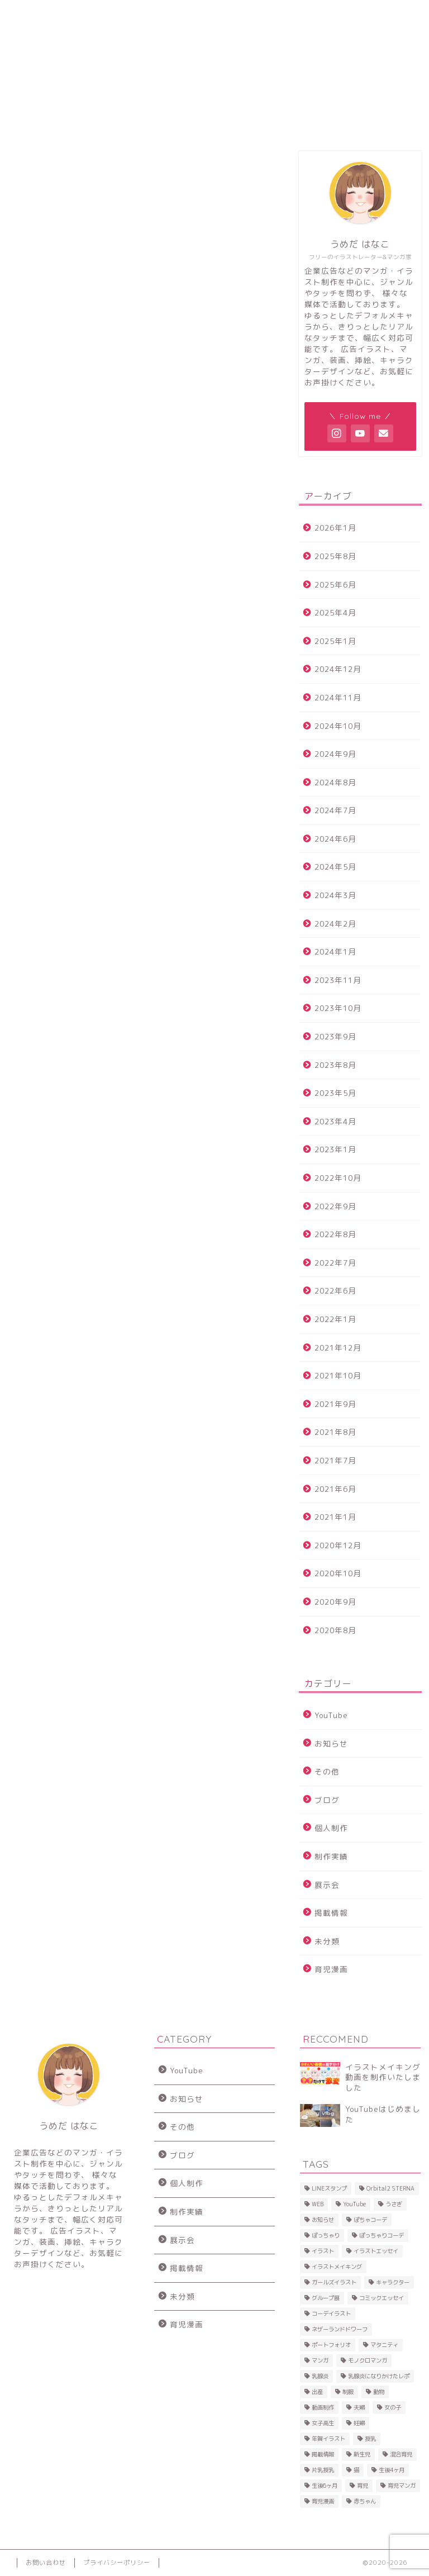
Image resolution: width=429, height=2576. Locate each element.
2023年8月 (335, 1065)
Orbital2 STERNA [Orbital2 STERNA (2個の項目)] (390, 2188)
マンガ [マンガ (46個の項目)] (320, 2360)
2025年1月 (335, 641)
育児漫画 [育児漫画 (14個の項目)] (323, 2501)
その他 (327, 1771)
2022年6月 (335, 1290)
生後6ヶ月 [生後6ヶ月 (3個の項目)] (324, 2485)
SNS (196, 13)
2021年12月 (337, 1347)
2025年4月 (335, 612)
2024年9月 (335, 753)
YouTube (331, 1715)
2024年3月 (335, 895)
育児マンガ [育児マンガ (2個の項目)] (402, 2485)
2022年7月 (335, 1262)
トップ (38, 13)
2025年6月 (335, 584)
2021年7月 (335, 1460)
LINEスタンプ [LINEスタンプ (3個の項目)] (329, 2188)
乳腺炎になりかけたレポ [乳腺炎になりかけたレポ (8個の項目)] (378, 2376)
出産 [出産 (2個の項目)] (317, 2392)
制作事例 (142, 13)
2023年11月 (337, 980)
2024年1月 (335, 951)
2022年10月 (337, 1177)
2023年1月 (335, 1149)
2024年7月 (335, 810)
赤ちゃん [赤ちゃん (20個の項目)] (365, 2501)
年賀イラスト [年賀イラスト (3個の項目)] (328, 2439)
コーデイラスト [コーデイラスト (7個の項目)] (331, 2313)
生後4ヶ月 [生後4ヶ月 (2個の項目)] (391, 2470)
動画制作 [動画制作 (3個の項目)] (323, 2407)
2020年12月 (337, 1545)
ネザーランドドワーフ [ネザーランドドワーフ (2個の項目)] (340, 2329)
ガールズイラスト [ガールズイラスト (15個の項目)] (334, 2282)
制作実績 (331, 1856)
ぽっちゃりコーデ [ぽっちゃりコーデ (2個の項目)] (381, 2235)
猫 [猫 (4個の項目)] (356, 2470)
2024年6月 (335, 838)
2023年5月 (335, 1092)
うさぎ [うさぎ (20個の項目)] (393, 2204)
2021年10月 (337, 1375)
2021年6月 (335, 1488)
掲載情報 (331, 1912)
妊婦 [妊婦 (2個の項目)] (359, 2423)
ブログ (327, 1800)
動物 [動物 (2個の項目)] (378, 2392)
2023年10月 (337, 1008)
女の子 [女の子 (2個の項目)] (392, 2407)
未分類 (327, 1941)
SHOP (255, 13)
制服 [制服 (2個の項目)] (348, 2392)
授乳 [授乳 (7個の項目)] (370, 2439)
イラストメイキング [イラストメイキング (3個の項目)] (337, 2266)
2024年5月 (335, 866)
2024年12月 (337, 669)
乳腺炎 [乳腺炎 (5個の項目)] (320, 2376)
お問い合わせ (312, 18)
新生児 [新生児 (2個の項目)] (362, 2454)
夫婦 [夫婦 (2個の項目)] (359, 2407)
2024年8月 (335, 782)
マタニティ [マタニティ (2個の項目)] (384, 2345)
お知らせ (331, 1743)
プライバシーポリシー (116, 2562)
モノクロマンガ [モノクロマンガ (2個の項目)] (367, 2360)
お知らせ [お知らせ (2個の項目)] (323, 2220)
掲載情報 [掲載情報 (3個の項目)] (323, 2454)
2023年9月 (335, 1036)
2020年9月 (335, 1601)
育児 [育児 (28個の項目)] (362, 2485)
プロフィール (90, 18)
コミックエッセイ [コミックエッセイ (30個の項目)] (381, 2298)
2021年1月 (335, 1516)
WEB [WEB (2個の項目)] (317, 2204)
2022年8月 (335, 1234)
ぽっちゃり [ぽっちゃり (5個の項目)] (326, 2235)
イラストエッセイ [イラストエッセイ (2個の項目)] (376, 2251)
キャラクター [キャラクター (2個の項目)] (392, 2282)
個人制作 (331, 1828)
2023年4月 (335, 1121)
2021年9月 (335, 1404)
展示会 (327, 1884)
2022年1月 (335, 1319)
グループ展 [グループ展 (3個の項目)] (326, 2298)
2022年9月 (335, 1206)
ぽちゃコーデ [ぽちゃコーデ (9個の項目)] (370, 2220)
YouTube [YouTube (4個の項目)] (354, 2204)
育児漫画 (331, 1969)
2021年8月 (335, 1432)
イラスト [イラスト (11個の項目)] (323, 2251)
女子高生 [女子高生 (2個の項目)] (323, 2423)
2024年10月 (337, 726)
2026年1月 (335, 527)
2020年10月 (337, 1573)
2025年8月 (335, 556)
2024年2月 (335, 923)
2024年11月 (337, 697)
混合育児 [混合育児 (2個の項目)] (401, 2454)
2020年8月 (335, 1630)
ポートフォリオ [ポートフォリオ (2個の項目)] (331, 2345)
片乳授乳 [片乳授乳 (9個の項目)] (323, 2470)
